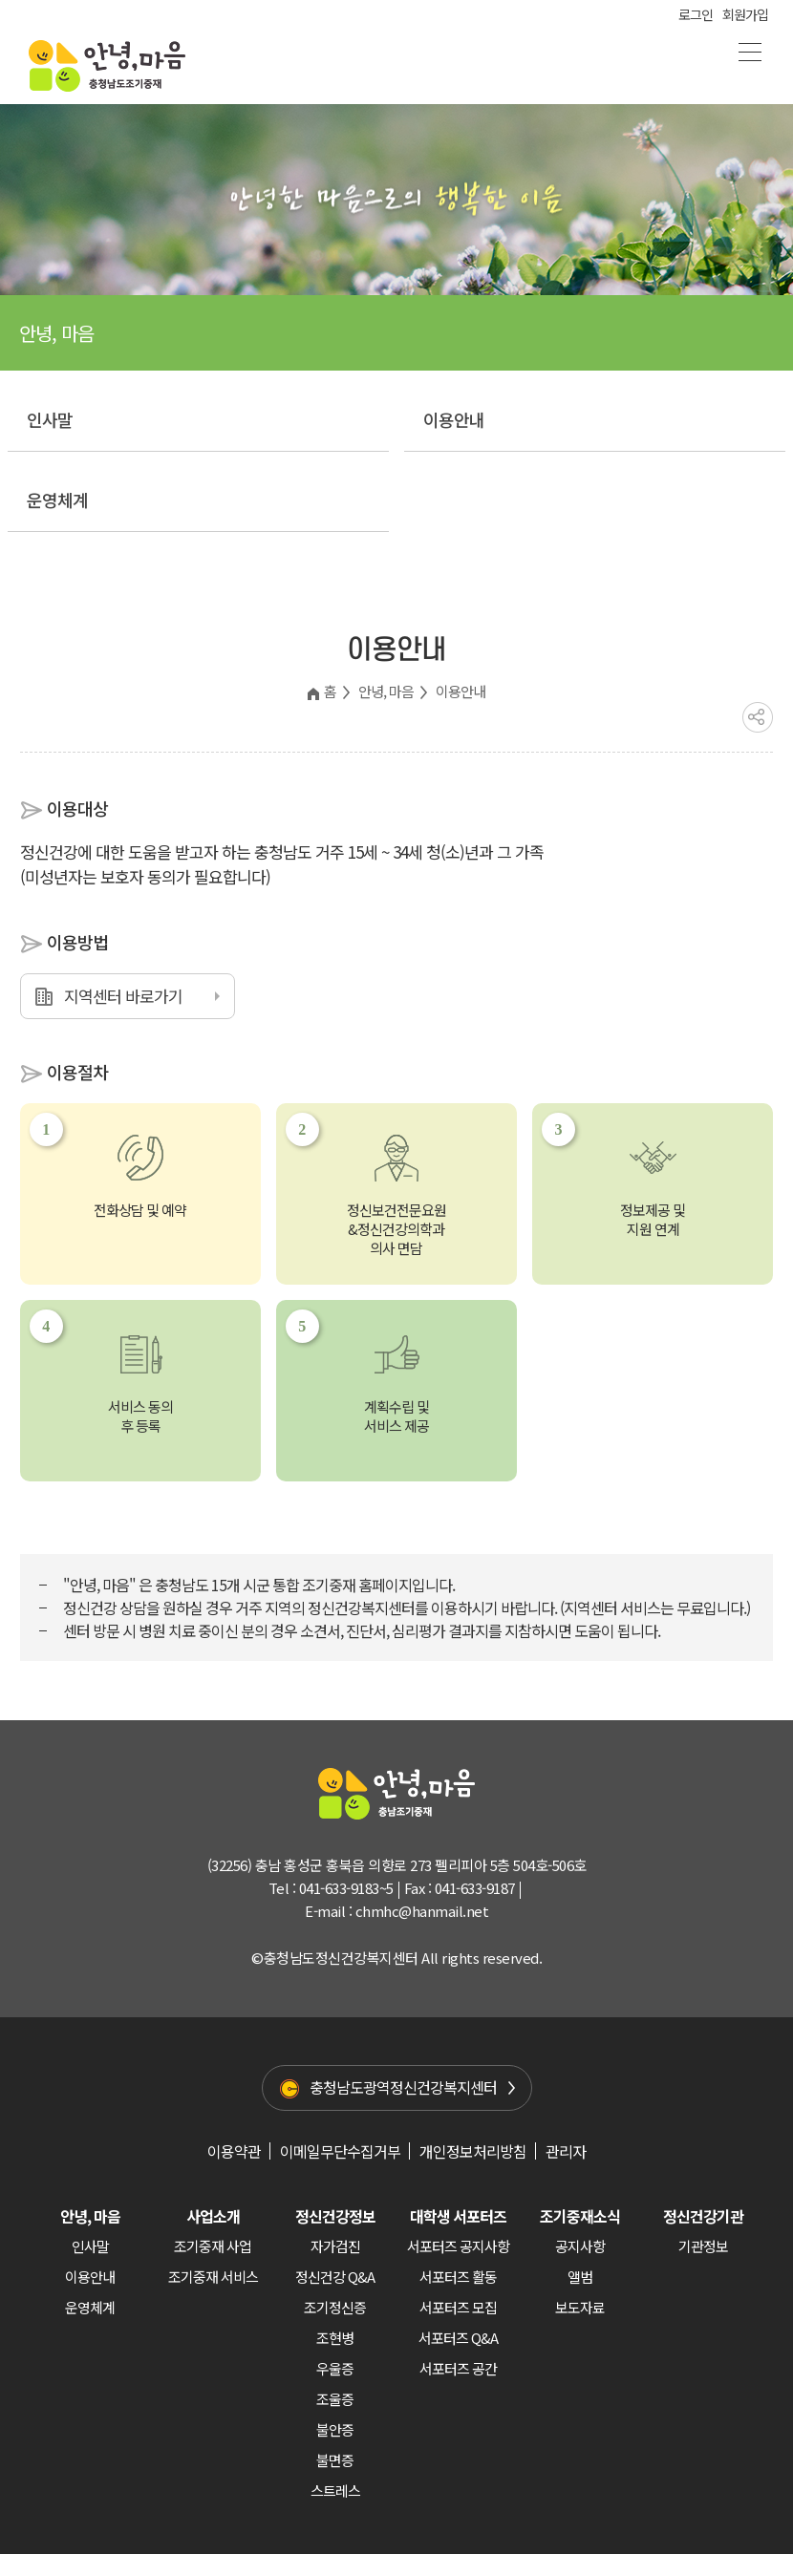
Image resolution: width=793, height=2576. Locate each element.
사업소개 (213, 2215)
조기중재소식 (580, 2215)
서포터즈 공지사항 (458, 2246)
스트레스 (335, 2490)
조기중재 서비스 (213, 2277)
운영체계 (57, 499)
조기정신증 (335, 2307)
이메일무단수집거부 (340, 2151)
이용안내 (453, 419)
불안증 (335, 2429)
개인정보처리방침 (472, 2151)
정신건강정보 (335, 2215)
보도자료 (580, 2307)
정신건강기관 (703, 2215)
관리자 (566, 2151)
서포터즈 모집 (458, 2307)
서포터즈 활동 (458, 2277)
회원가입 (745, 14)
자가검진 (335, 2246)
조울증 (335, 2399)
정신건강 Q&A (335, 2277)
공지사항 (580, 2246)
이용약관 (234, 2151)
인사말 (50, 419)
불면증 (335, 2460)
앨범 (580, 2277)
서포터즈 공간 (458, 2368)
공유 (757, 717)
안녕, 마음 (386, 691)
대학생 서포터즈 (458, 2215)
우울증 (335, 2368)
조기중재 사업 (212, 2246)
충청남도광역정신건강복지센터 (403, 2087)
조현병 (335, 2338)
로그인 (695, 14)
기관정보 (703, 2246)
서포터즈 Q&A (458, 2338)
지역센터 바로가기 (123, 996)
